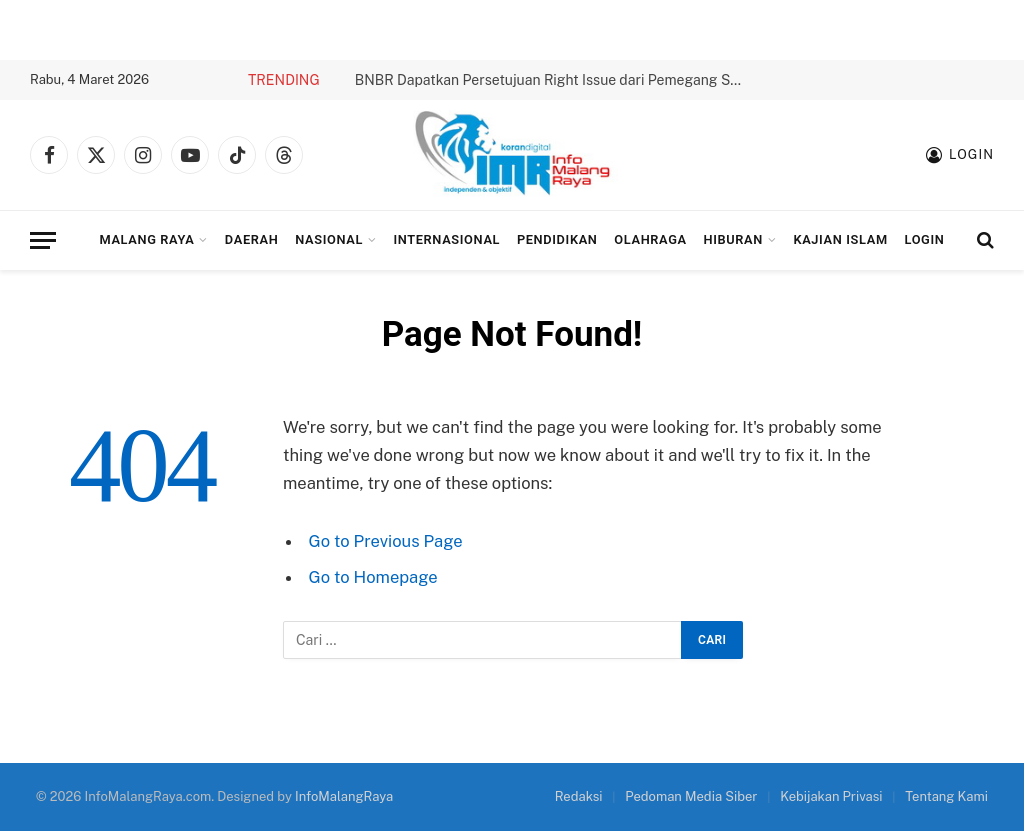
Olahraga (650, 239)
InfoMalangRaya (344, 796)
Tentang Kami (946, 796)
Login (925, 239)
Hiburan (733, 239)
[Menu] (43, 240)
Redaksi (579, 796)
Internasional (446, 239)
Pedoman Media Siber (691, 796)
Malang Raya (146, 239)
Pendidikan (557, 239)
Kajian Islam (840, 239)
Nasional (329, 239)
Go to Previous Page (386, 541)
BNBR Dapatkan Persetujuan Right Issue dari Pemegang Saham (555, 80)
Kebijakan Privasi (831, 796)
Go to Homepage (373, 577)
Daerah (252, 239)
